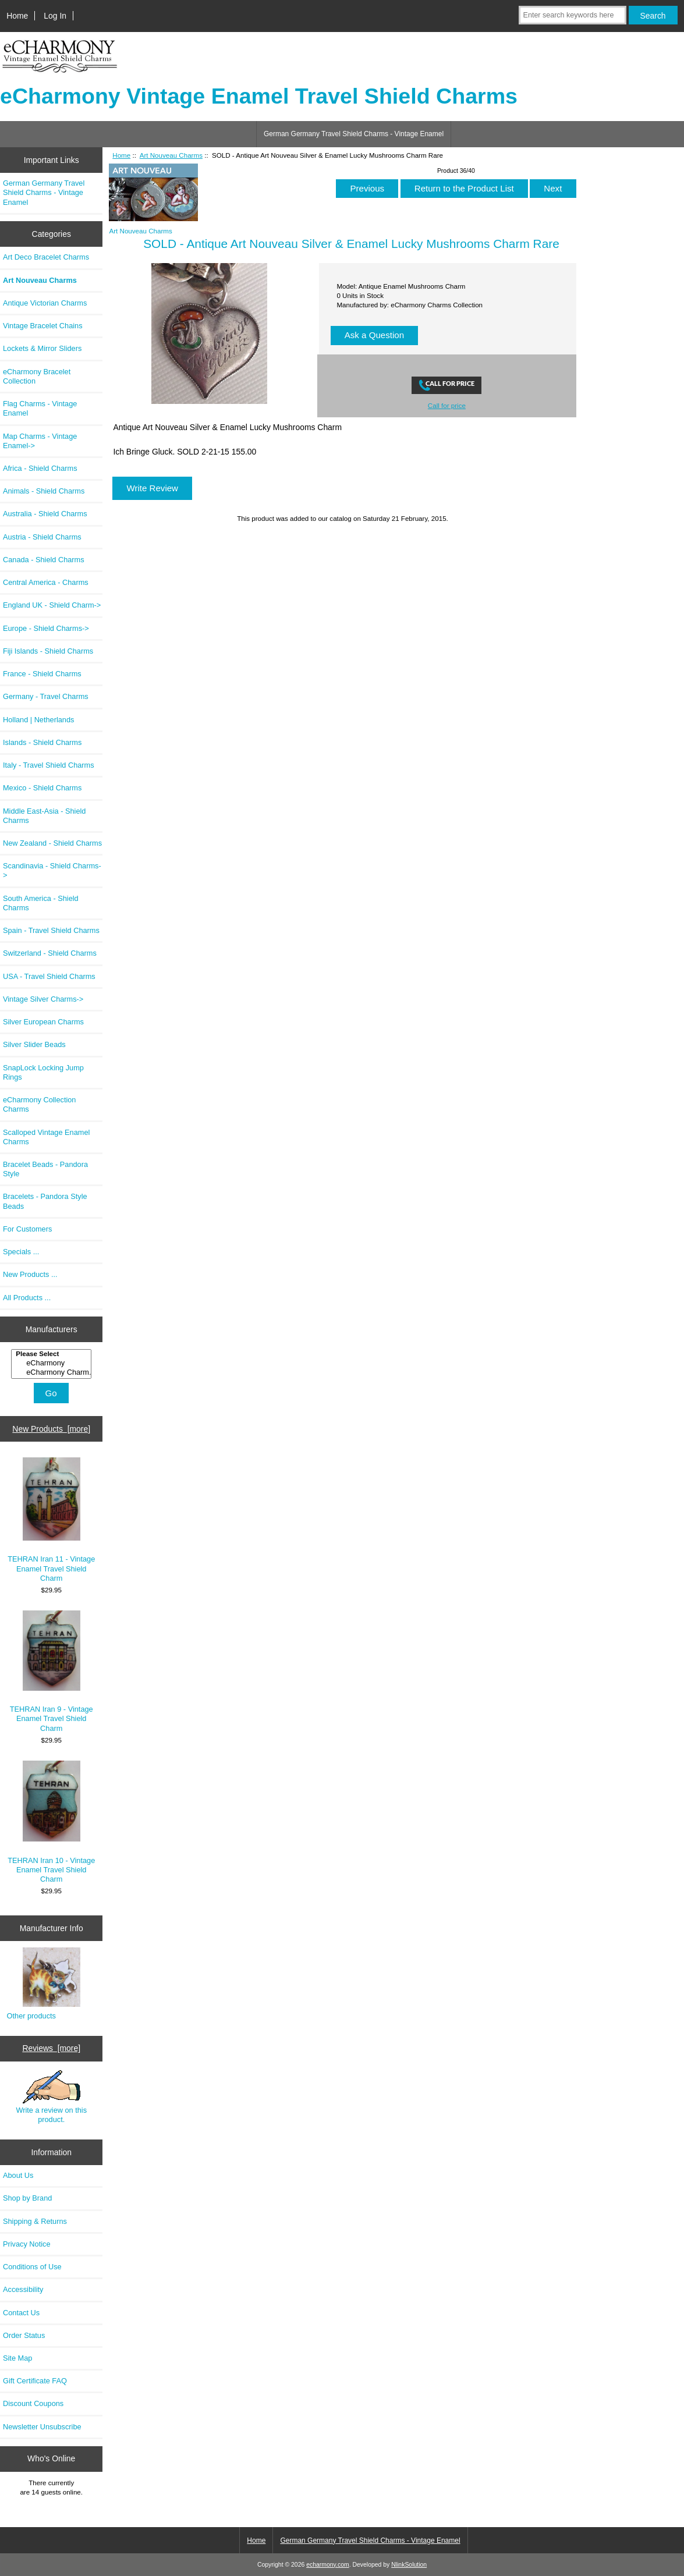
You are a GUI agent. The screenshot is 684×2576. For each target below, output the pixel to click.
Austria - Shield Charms (42, 537)
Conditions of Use (32, 2266)
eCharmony (53, 1363)
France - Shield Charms (42, 673)
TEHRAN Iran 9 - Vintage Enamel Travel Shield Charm (51, 1671)
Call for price (447, 405)
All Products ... (27, 1297)
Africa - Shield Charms (40, 468)
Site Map (17, 2358)
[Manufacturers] (51, 1364)
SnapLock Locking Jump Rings (43, 1072)
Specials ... (21, 1251)
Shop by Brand (27, 2198)
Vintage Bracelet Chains (43, 325)
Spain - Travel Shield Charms (51, 930)
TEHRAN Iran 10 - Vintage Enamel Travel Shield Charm (51, 1822)
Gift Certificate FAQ (35, 2380)
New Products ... (30, 1274)
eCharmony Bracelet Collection (36, 376)
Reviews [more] (51, 2048)
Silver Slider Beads (34, 1044)
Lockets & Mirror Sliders (42, 348)
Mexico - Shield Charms (42, 787)
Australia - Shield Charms (45, 513)
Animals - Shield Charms (43, 491)
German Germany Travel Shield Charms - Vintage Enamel (354, 134)
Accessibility (23, 2289)
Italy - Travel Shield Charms (48, 765)
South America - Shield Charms (41, 903)
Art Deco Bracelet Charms (46, 257)
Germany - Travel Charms (45, 696)
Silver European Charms (43, 1021)
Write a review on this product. (51, 2097)
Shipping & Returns (35, 2221)
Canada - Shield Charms (43, 559)
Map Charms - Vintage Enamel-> (40, 441)
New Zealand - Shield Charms (52, 843)
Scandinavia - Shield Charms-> (52, 870)
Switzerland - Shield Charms (50, 953)
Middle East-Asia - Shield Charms (44, 816)
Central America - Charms (45, 582)
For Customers (27, 1229)
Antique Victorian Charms (45, 303)
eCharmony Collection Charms (39, 1104)
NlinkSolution (409, 2564)
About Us (18, 2175)
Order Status (24, 2335)
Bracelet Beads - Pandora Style (45, 1169)
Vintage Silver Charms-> (43, 999)
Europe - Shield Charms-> (46, 628)
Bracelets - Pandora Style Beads (45, 1201)
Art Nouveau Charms (171, 155)
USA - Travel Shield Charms (49, 976)
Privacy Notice (26, 2244)
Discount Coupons (33, 2403)
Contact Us (21, 2312)
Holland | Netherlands (38, 719)
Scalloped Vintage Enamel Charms (46, 1137)
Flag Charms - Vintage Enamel (40, 408)
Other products (31, 2015)
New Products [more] (51, 1429)
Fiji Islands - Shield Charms (48, 651)
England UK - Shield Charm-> (52, 605)
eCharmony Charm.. (53, 1372)
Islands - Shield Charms (42, 742)
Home (17, 15)
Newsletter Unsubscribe (42, 2426)
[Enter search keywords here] (572, 15)
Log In (55, 15)
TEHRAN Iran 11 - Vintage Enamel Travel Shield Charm (51, 1519)
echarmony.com (327, 2564)
